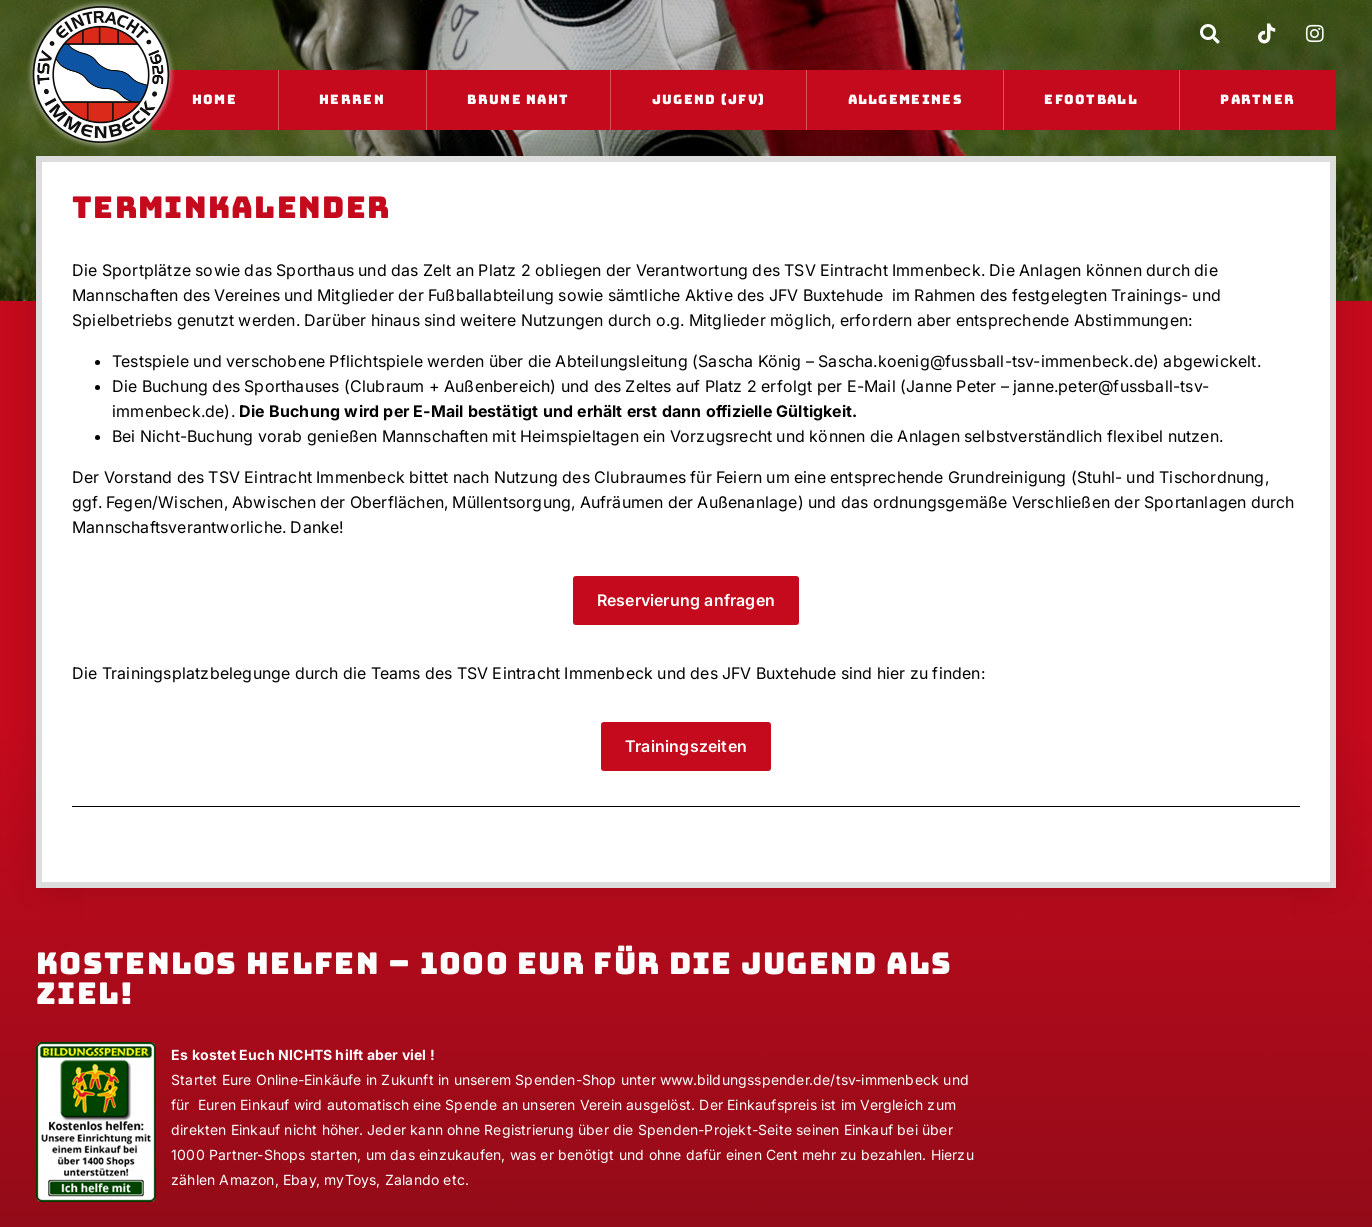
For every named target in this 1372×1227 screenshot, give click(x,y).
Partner (1257, 99)
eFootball (1091, 99)
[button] (1210, 34)
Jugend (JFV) (709, 99)
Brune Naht (518, 99)
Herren (352, 99)
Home (214, 99)
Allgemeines (905, 99)
